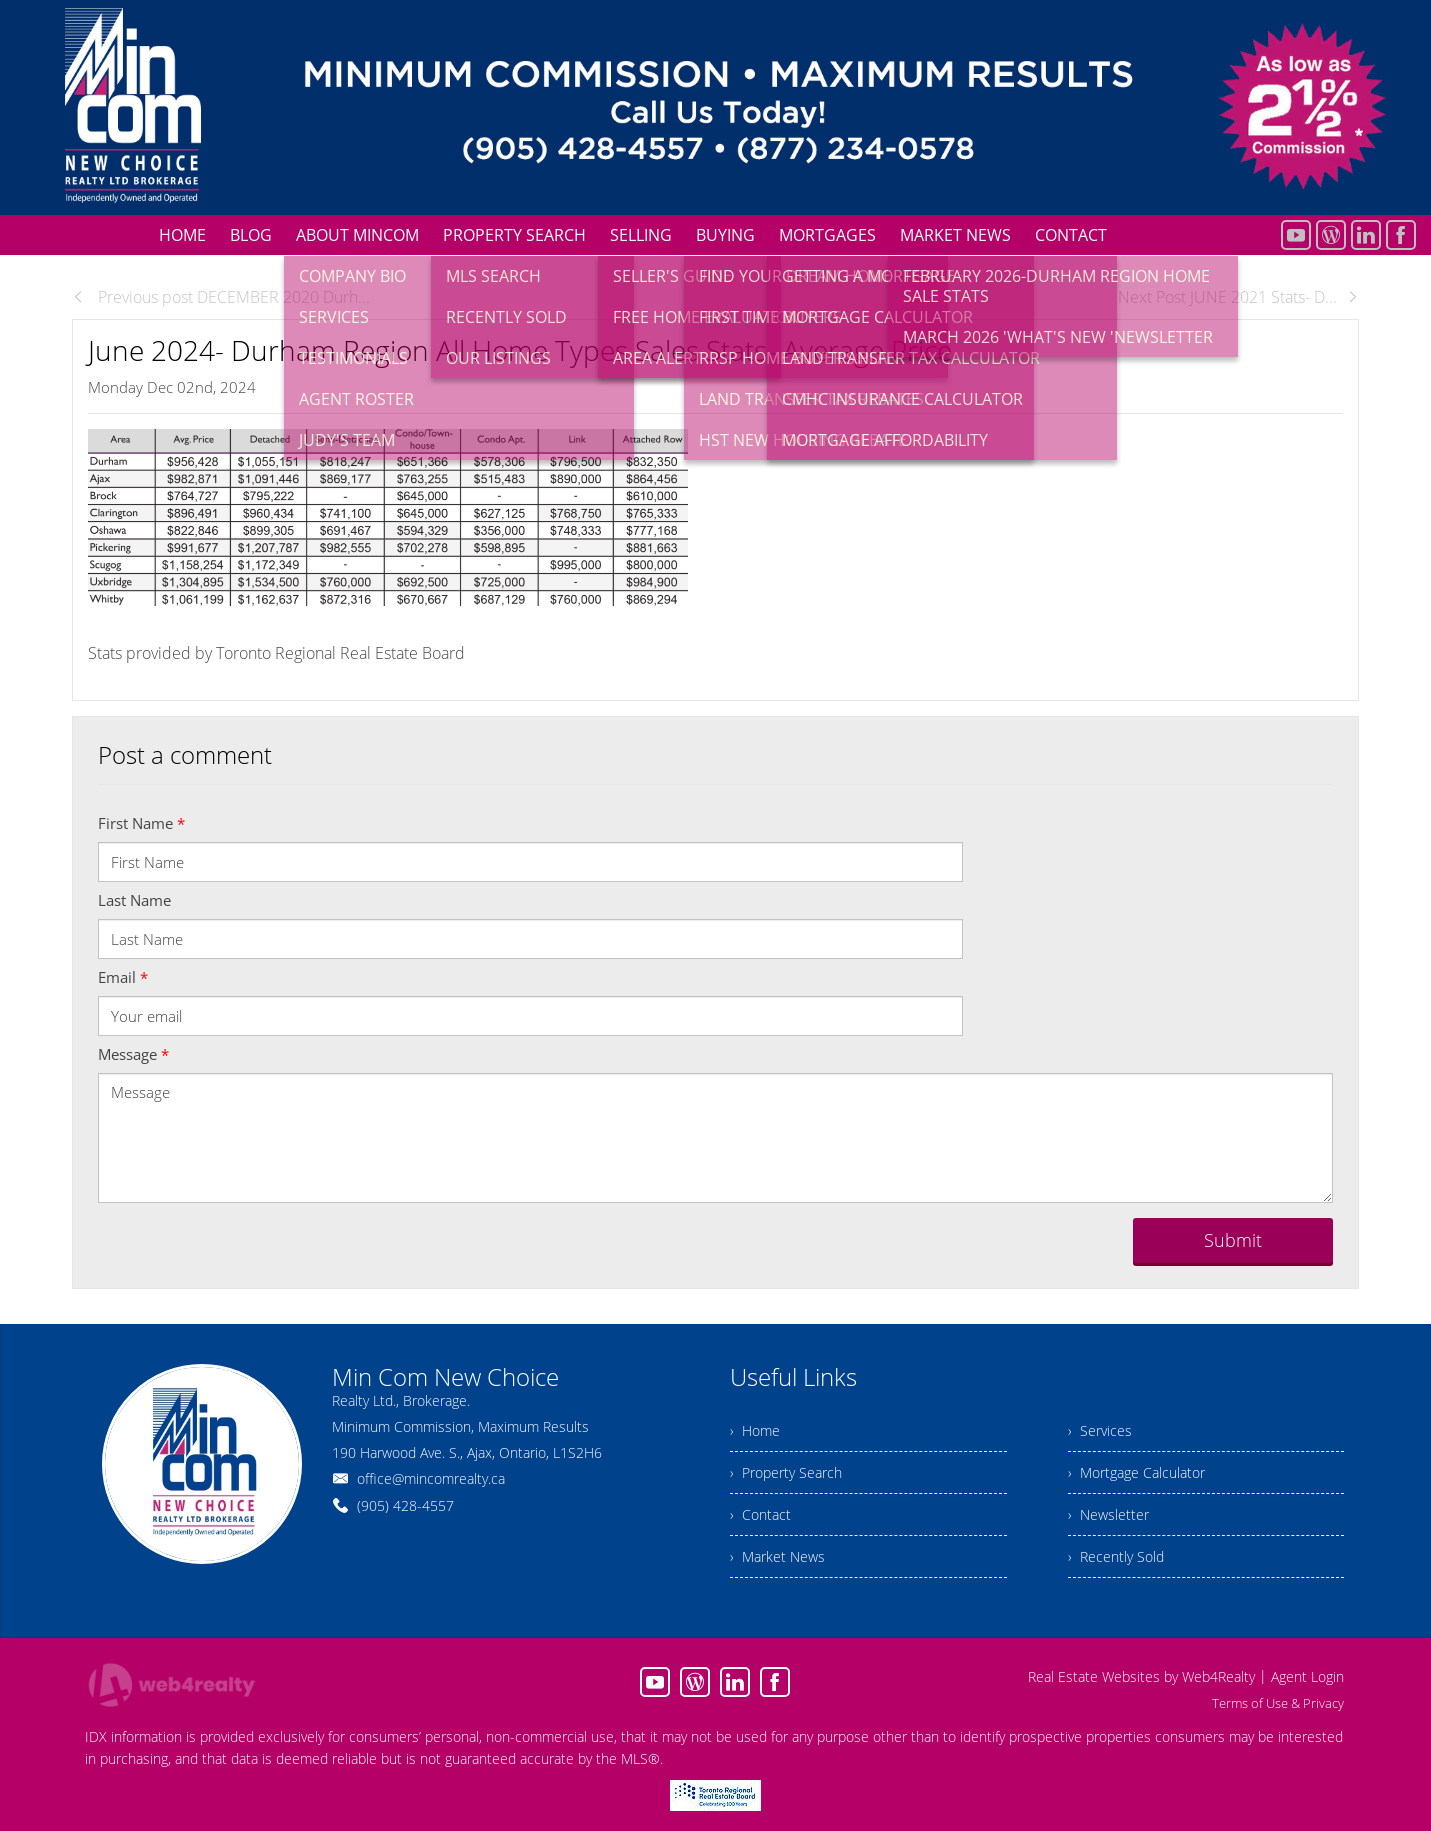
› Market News (777, 1556)
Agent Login (1307, 1676)
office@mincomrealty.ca (431, 1478)
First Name (141, 823)
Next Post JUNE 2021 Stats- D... (1238, 297)
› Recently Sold (1116, 1556)
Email (123, 977)
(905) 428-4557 (405, 1505)
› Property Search (786, 1472)
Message (133, 1054)
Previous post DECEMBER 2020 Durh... (221, 297)
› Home (755, 1430)
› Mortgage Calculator (1136, 1472)
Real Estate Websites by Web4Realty (1141, 1676)
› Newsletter (1108, 1514)
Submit (1233, 1240)
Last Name (134, 900)
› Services (1100, 1430)
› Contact (760, 1514)
